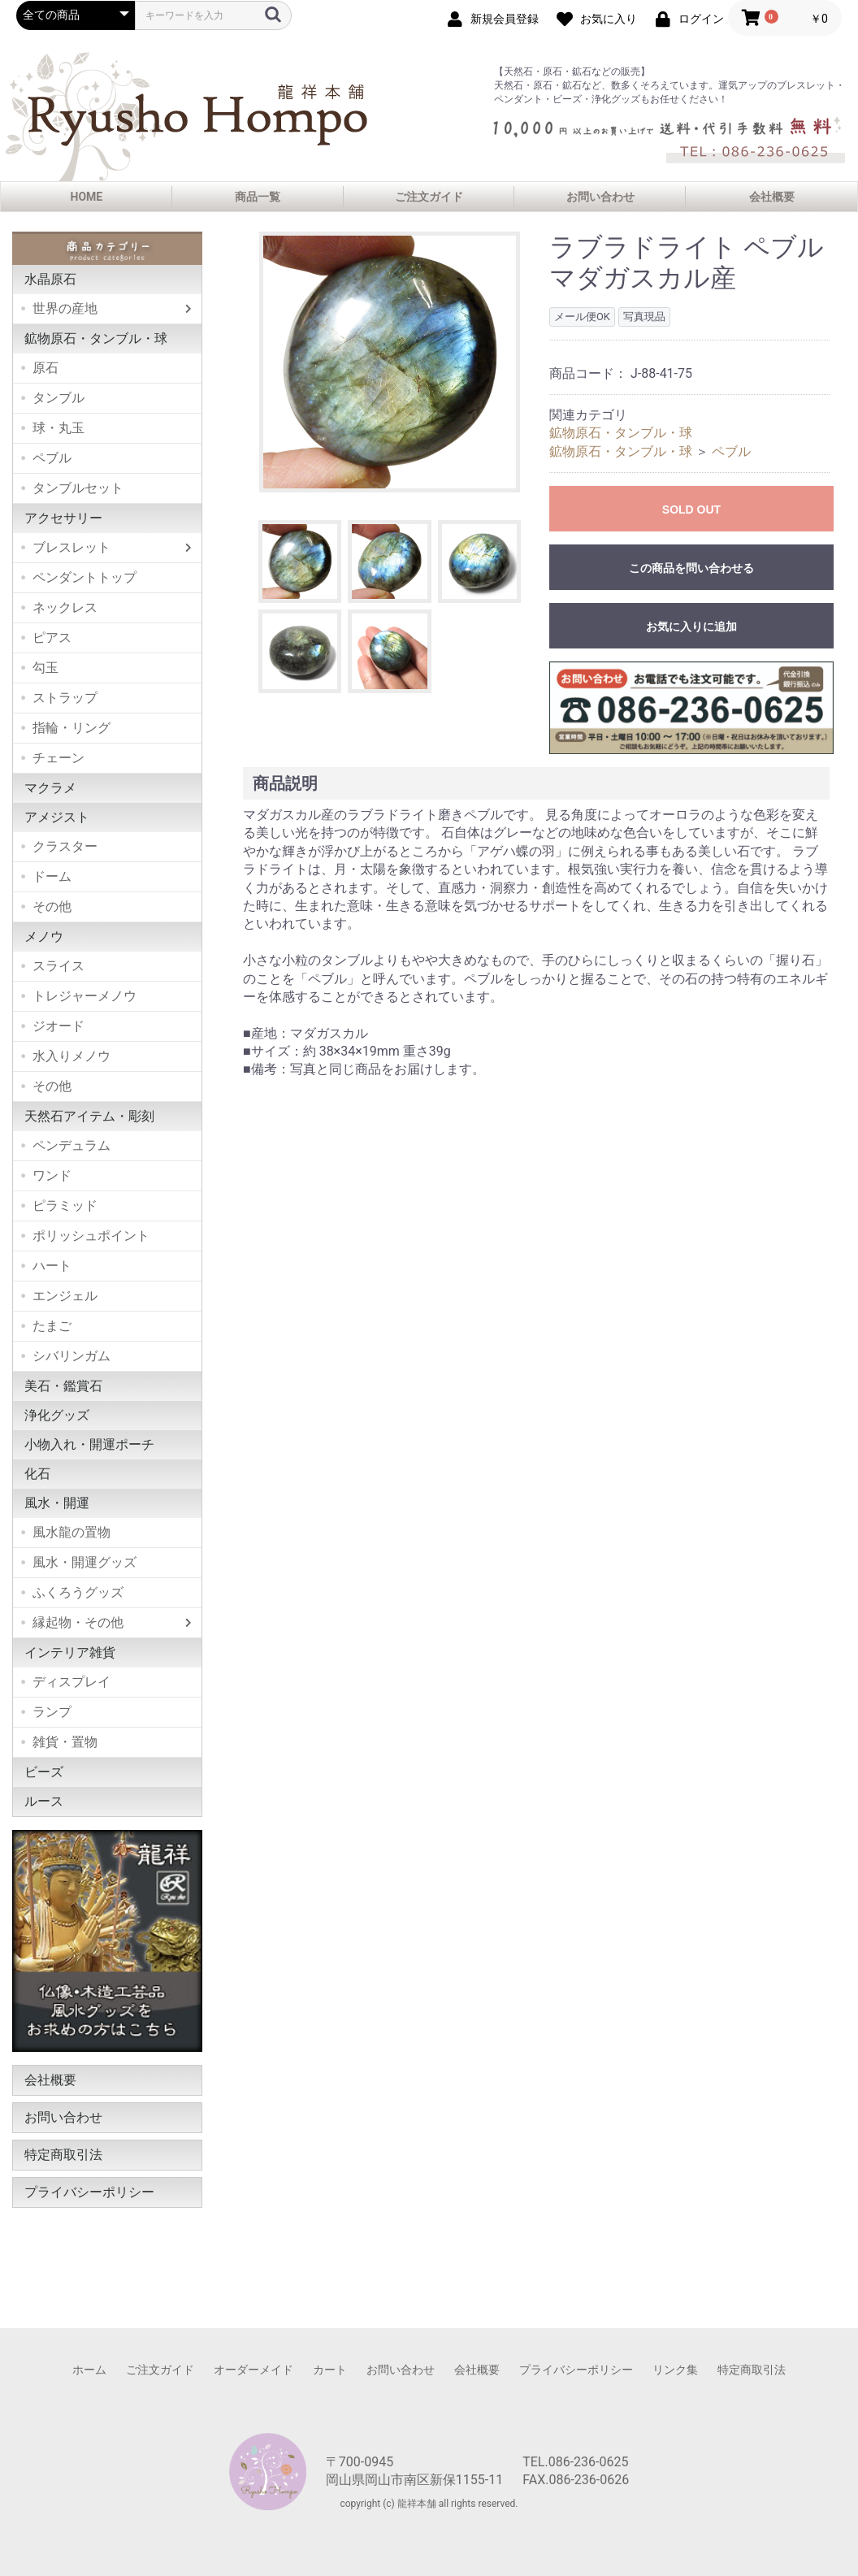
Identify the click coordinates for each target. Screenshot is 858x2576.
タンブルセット (78, 488)
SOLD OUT (691, 509)
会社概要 (772, 196)
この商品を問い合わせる (691, 568)
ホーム (89, 2369)
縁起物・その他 (78, 1622)
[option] (389, 362)
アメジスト (56, 817)
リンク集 (675, 2369)
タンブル (58, 397)
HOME (87, 196)
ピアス (52, 637)
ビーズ (43, 1772)
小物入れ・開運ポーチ (89, 1444)
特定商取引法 (63, 2154)
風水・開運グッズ (84, 1562)
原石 (45, 367)
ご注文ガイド (429, 196)
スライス (58, 966)
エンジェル (65, 1295)
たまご (52, 1326)
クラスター (65, 846)
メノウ (43, 936)
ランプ (52, 1712)
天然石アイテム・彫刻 (89, 1116)
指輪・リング (71, 727)
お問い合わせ (600, 196)
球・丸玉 (58, 428)
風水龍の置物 (71, 1532)
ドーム (52, 876)
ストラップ (65, 697)
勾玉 (45, 667)
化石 (37, 1473)
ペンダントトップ (84, 577)
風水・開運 (56, 1503)
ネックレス (65, 607)
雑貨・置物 (65, 1742)
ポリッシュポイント (91, 1235)
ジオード (58, 1026)
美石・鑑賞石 (63, 1386)
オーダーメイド (253, 2369)
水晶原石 (50, 279)
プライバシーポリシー (89, 2192)
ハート (52, 1265)
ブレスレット (71, 547)
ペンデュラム (71, 1145)
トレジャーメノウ (84, 996)
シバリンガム (71, 1356)
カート (330, 2369)
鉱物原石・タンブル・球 (95, 338)
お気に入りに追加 (691, 626)
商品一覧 (257, 196)
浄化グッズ (56, 1415)
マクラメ (50, 788)
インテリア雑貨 (69, 1652)
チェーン (58, 757)
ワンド (52, 1175)
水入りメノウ (71, 1056)
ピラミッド (65, 1205)
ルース (43, 1801)
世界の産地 (65, 308)
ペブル (52, 458)
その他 (52, 906)
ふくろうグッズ (78, 1592)
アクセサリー (63, 518)
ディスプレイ (71, 1681)
